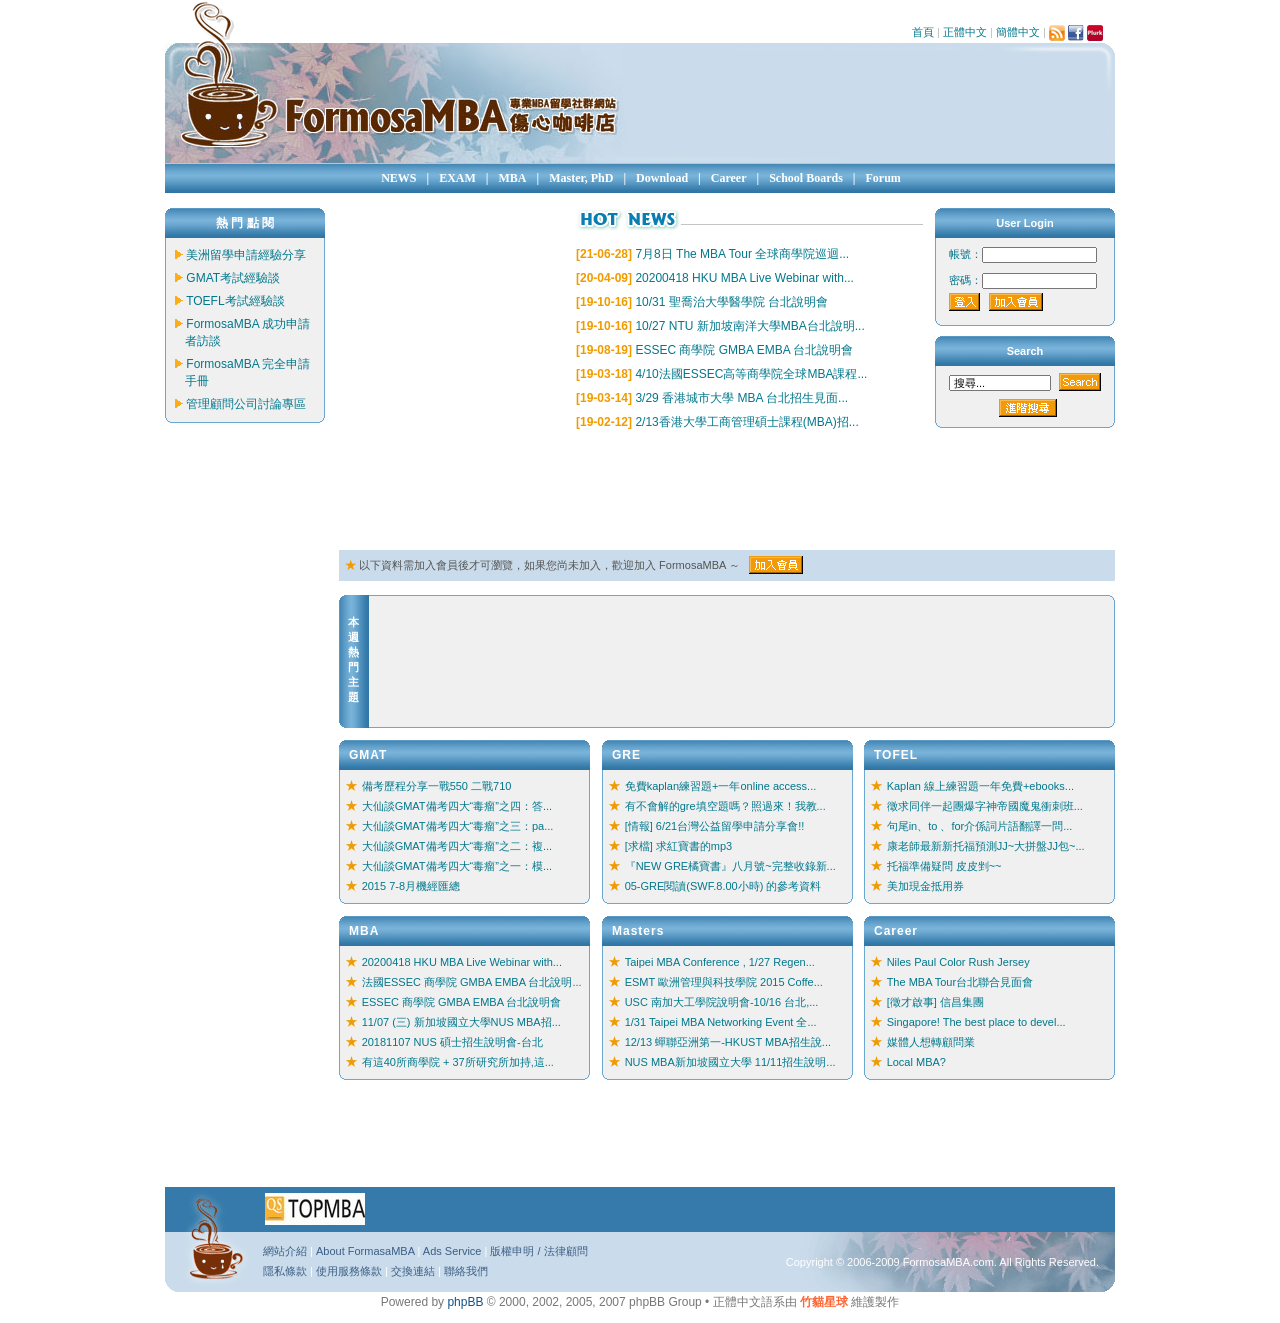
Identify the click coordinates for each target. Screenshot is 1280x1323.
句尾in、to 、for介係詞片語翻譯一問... (980, 826)
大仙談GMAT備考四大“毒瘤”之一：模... (457, 866)
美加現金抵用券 (925, 886)
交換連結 (413, 1271)
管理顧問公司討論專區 (246, 404)
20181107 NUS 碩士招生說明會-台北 (452, 1042)
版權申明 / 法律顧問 (538, 1251)
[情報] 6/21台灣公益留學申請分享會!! (715, 826)
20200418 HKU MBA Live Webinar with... (744, 278)
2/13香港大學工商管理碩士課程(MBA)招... (746, 422)
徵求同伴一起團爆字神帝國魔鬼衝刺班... (985, 806)
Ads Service (452, 1251)
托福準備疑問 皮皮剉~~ (944, 866)
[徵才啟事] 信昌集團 (935, 1002)
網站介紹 (285, 1251)
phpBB (465, 1302)
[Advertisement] (703, 491)
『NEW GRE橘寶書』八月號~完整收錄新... (730, 866)
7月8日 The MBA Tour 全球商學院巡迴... (742, 254)
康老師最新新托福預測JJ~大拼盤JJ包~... (986, 846)
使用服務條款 (349, 1271)
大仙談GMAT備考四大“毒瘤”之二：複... (457, 846)
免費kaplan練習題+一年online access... (721, 786)
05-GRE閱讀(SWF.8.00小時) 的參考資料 (723, 886)
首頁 (923, 32)
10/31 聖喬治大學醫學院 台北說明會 (731, 302)
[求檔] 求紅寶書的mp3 (679, 846)
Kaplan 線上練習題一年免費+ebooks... (980, 786)
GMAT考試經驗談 (233, 278)
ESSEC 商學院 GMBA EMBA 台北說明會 (744, 350)
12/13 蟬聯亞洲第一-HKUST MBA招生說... (728, 1042)
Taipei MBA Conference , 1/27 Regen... (720, 962)
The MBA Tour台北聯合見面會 (960, 982)
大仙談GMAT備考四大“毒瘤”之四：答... (457, 806)
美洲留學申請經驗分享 (246, 255)
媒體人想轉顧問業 (931, 1042)
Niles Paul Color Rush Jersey (958, 962)
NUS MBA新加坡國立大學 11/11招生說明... (730, 1062)
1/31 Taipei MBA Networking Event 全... (721, 1022)
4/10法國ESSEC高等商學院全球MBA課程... (751, 374)
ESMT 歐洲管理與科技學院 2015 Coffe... (724, 982)
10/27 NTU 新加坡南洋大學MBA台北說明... (749, 326)
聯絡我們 (466, 1271)
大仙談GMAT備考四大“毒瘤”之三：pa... (458, 826)
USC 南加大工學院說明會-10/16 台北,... (722, 1002)
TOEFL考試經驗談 (235, 301)
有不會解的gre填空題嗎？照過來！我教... (725, 806)
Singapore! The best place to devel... (976, 1022)
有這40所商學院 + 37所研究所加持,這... (458, 1062)
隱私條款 (285, 1271)
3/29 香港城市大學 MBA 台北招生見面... (741, 398)
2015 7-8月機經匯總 (411, 886)
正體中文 (965, 32)
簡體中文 (1018, 32)
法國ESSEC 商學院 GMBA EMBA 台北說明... (472, 982)
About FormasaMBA (365, 1251)
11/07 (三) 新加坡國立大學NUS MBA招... (461, 1022)
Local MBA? (916, 1062)
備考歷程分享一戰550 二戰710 (437, 786)
